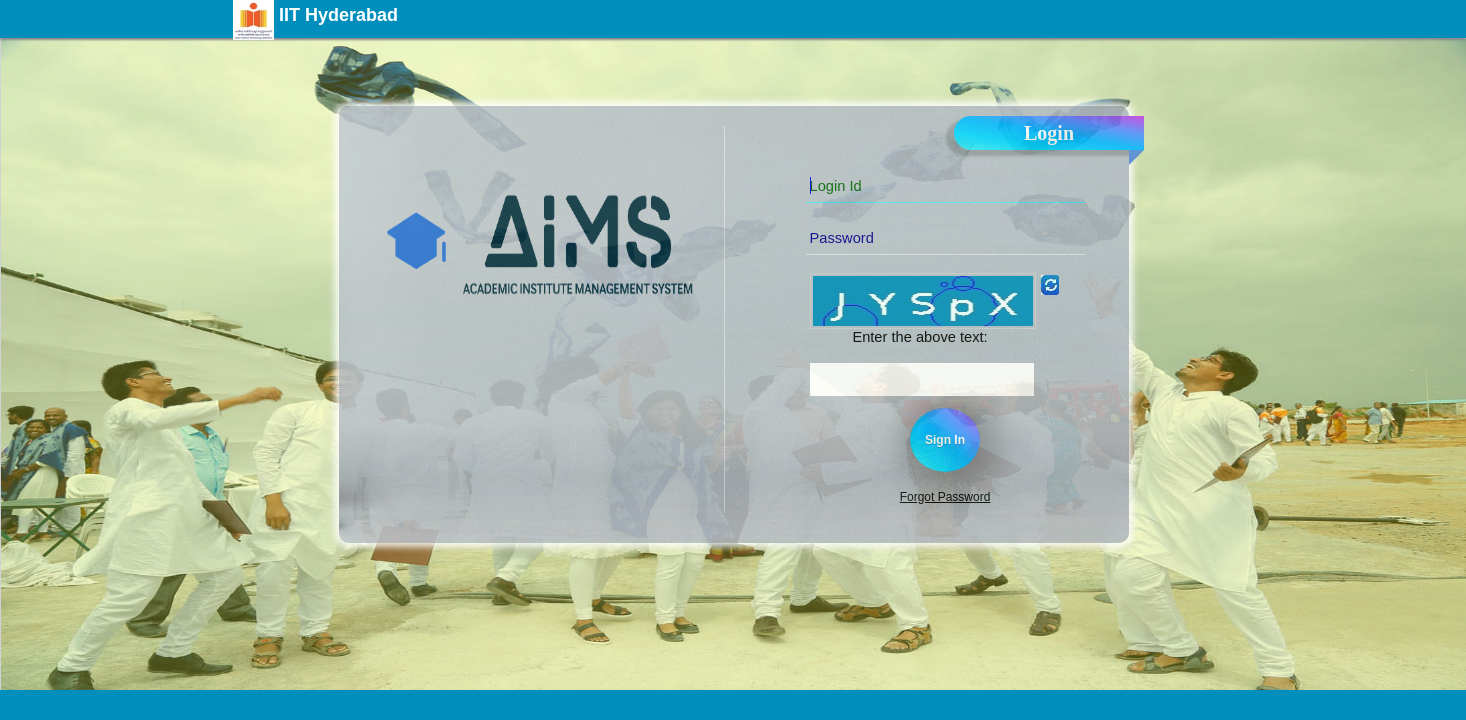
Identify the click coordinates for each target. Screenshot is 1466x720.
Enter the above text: (919, 337)
